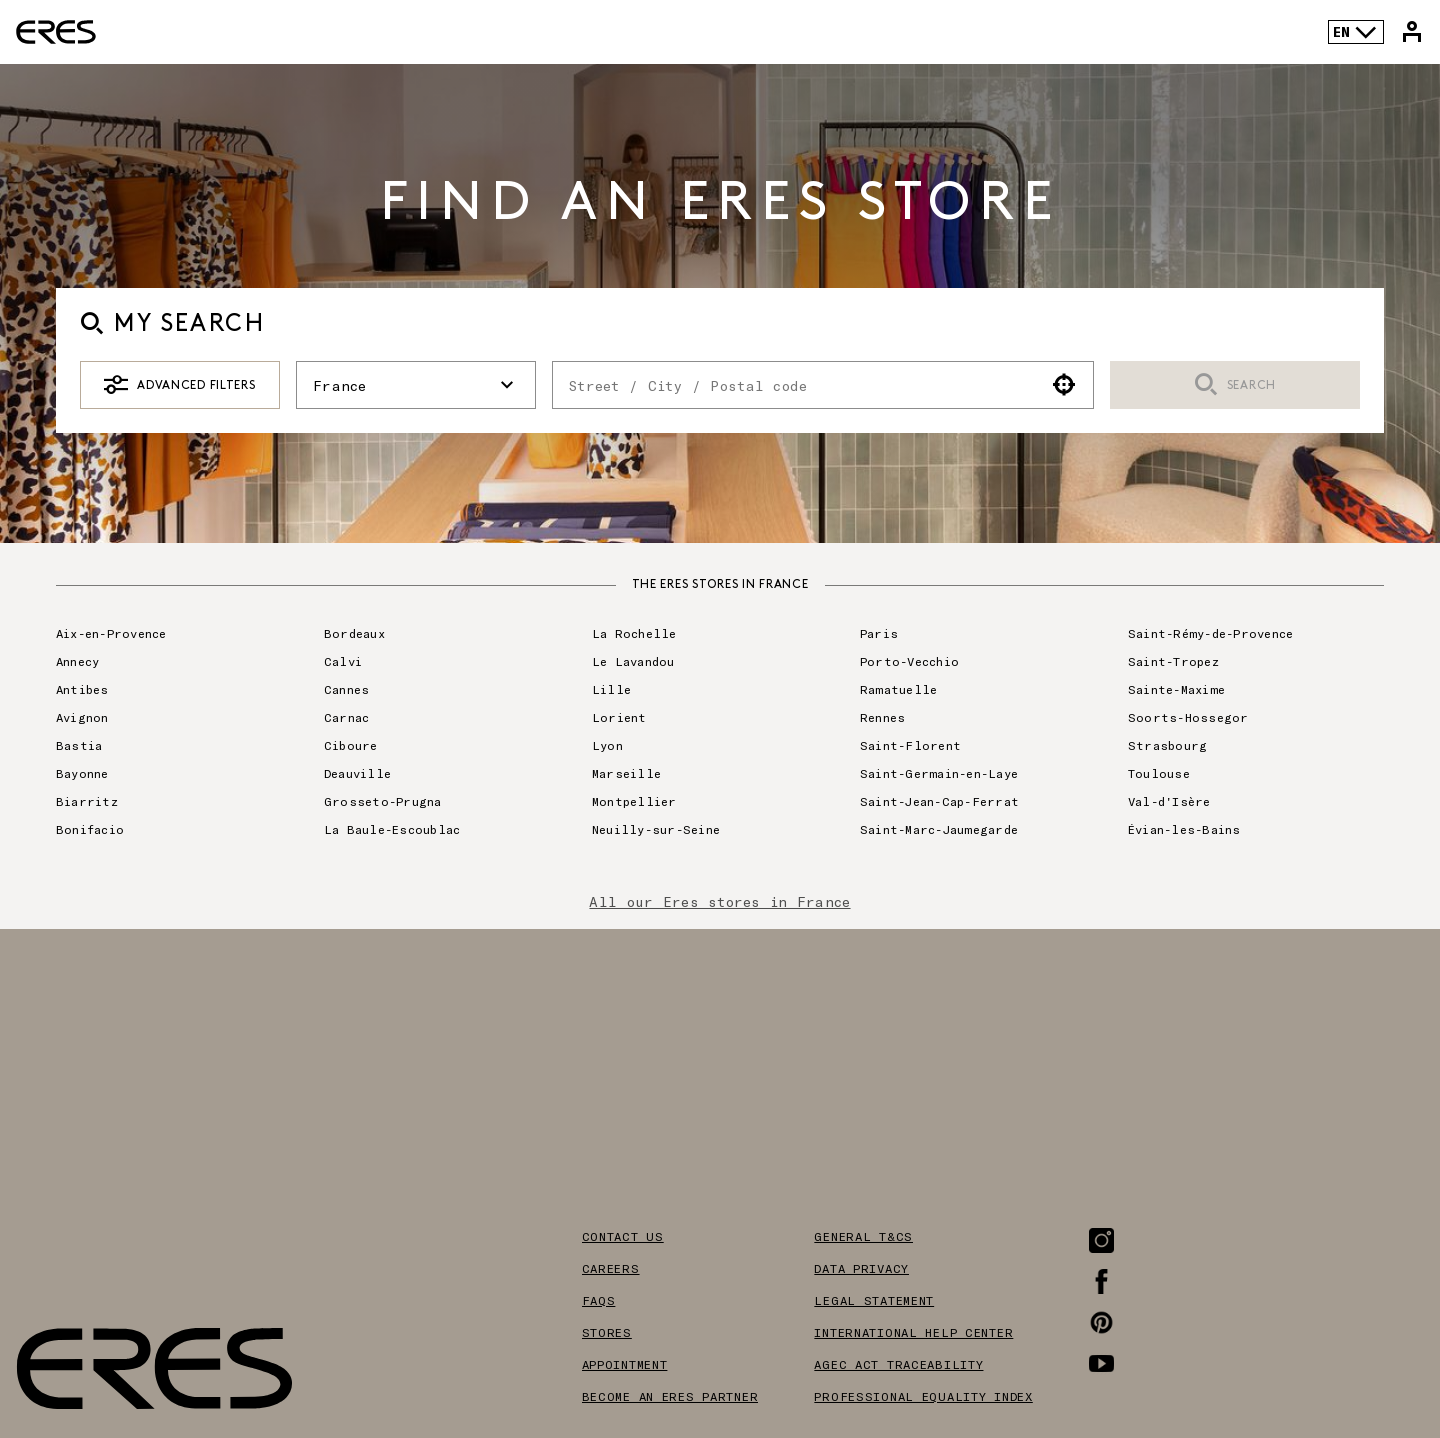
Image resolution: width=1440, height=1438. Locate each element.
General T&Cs (863, 1236)
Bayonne (82, 773)
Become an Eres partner (670, 1396)
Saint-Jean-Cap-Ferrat (939, 801)
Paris (879, 633)
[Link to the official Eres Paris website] (56, 32)
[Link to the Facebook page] (1101, 1281)
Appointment (625, 1364)
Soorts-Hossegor (1188, 717)
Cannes (346, 689)
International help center (913, 1332)
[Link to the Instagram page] (1101, 1240)
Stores (607, 1332)
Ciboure (351, 745)
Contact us (623, 1236)
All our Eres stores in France (719, 901)
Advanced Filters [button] (179, 385)
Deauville (357, 773)
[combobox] (794, 385)
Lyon (607, 745)
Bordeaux (354, 633)
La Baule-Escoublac (392, 829)
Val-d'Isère (1169, 801)
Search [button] (1235, 385)
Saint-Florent (910, 745)
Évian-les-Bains (1184, 829)
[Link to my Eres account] (1412, 32)
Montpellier (634, 801)
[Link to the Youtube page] (1101, 1363)
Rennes (882, 717)
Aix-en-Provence (111, 633)
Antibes (82, 689)
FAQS (599, 1300)
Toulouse (1159, 773)
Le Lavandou (633, 661)
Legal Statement (874, 1300)
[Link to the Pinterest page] (1101, 1322)
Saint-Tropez (1173, 661)
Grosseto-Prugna (383, 801)
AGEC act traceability (898, 1364)
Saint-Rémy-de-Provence (1210, 633)
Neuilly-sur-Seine (656, 829)
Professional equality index (923, 1396)
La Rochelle (634, 633)
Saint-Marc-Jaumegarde (939, 829)
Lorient (619, 717)
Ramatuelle (898, 689)
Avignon (82, 717)
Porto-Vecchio (909, 661)
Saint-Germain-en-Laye (939, 773)
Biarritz (87, 801)
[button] (1064, 385)
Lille (611, 689)
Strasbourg (1167, 745)
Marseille (626, 773)
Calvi (343, 661)
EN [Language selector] (1355, 32)
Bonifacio (90, 829)
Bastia (79, 745)
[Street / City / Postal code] (794, 385)
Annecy (77, 661)
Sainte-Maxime (1176, 689)
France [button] (416, 385)
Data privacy (861, 1268)
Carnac (346, 717)
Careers (611, 1268)
